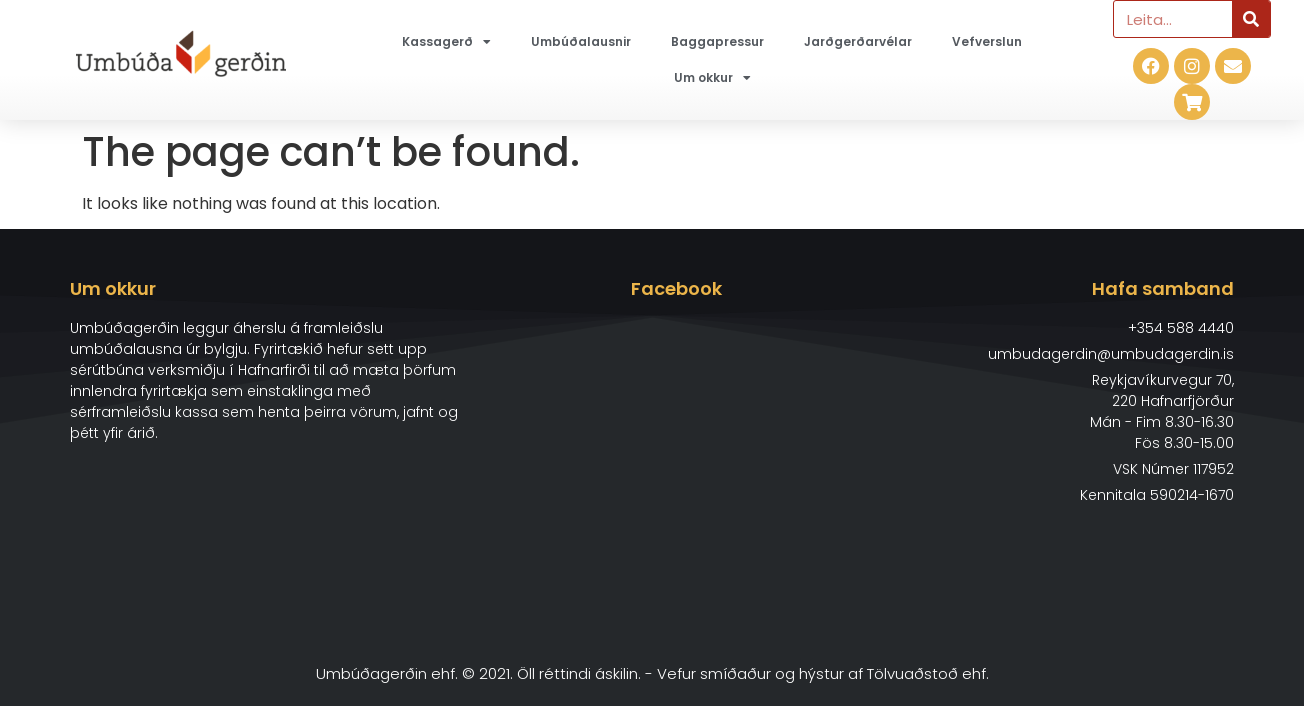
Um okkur (712, 78)
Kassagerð (446, 42)
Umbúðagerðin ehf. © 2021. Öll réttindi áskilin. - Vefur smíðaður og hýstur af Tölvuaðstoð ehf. (652, 673)
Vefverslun (987, 41)
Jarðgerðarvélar (858, 41)
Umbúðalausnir (581, 41)
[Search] (1251, 19)
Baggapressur (717, 41)
